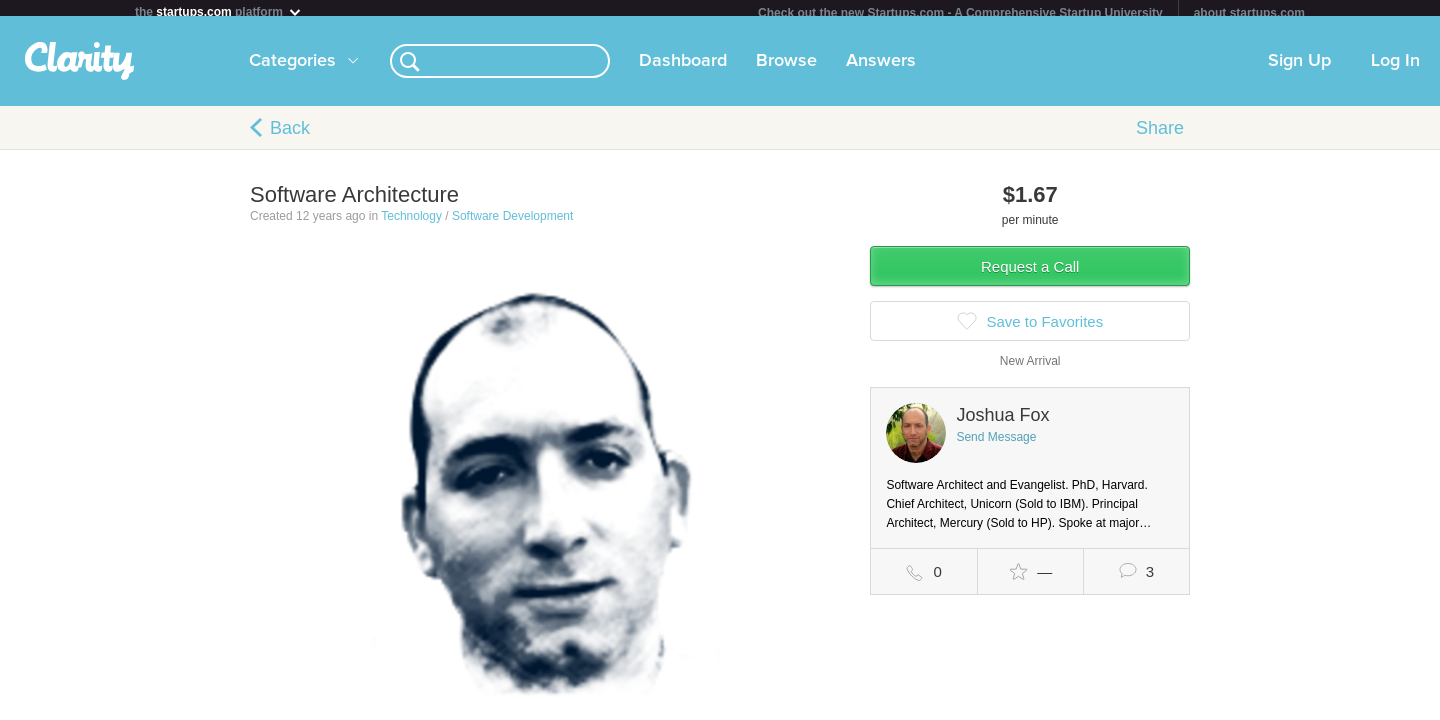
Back (290, 136)
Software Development (512, 224)
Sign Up (1299, 69)
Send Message (996, 445)
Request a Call (1030, 274)
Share (1160, 136)
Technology (411, 224)
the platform (219, 11)
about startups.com (1249, 13)
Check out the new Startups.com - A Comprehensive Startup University (960, 13)
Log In (1395, 69)
